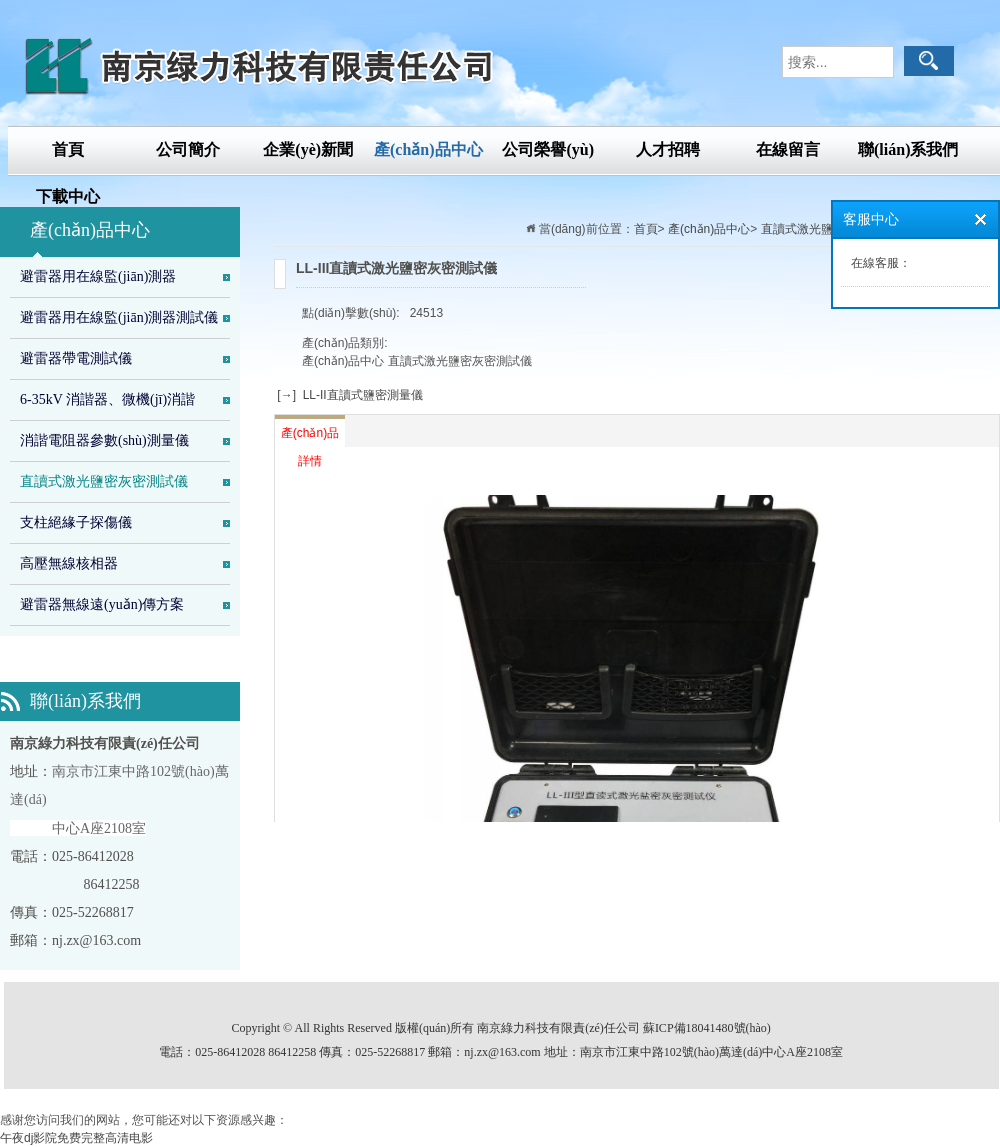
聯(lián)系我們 (908, 149)
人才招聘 (668, 149)
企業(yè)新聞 (308, 149)
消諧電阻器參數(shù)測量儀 (104, 440)
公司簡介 (188, 149)
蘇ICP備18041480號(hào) (707, 1028)
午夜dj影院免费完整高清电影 (76, 1138)
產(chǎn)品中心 (428, 149)
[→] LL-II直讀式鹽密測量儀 (348, 395)
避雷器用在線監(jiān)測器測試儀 (119, 317)
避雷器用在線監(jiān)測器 (98, 276)
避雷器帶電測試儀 (76, 358)
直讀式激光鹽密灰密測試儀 (104, 481)
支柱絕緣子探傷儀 (76, 522)
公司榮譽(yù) (548, 149)
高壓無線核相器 (69, 563)
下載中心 (68, 196)
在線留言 (788, 149)
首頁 (68, 149)
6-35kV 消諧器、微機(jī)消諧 (107, 399)
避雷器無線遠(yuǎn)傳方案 (102, 604)
